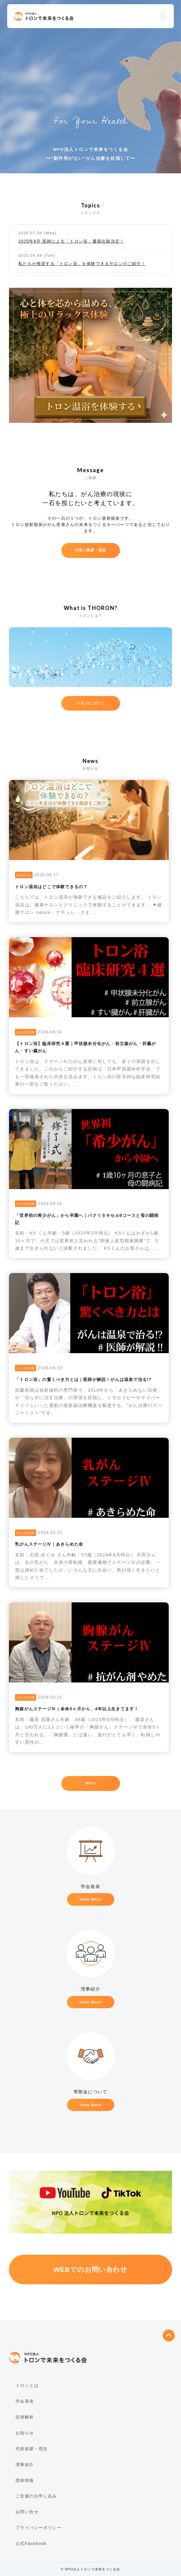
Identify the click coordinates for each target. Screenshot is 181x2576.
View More (90, 1899)
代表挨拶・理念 (32, 2448)
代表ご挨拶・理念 (91, 550)
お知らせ (25, 2432)
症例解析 (25, 2417)
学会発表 (25, 2401)
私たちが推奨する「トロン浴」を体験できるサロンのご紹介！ (82, 263)
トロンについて (90, 703)
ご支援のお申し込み (36, 2496)
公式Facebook (31, 2543)
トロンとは (27, 2385)
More (90, 1783)
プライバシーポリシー (39, 2527)
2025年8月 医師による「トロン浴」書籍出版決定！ (71, 241)
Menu (163, 17)
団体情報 (25, 2480)
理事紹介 (25, 2464)
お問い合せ (27, 2511)
